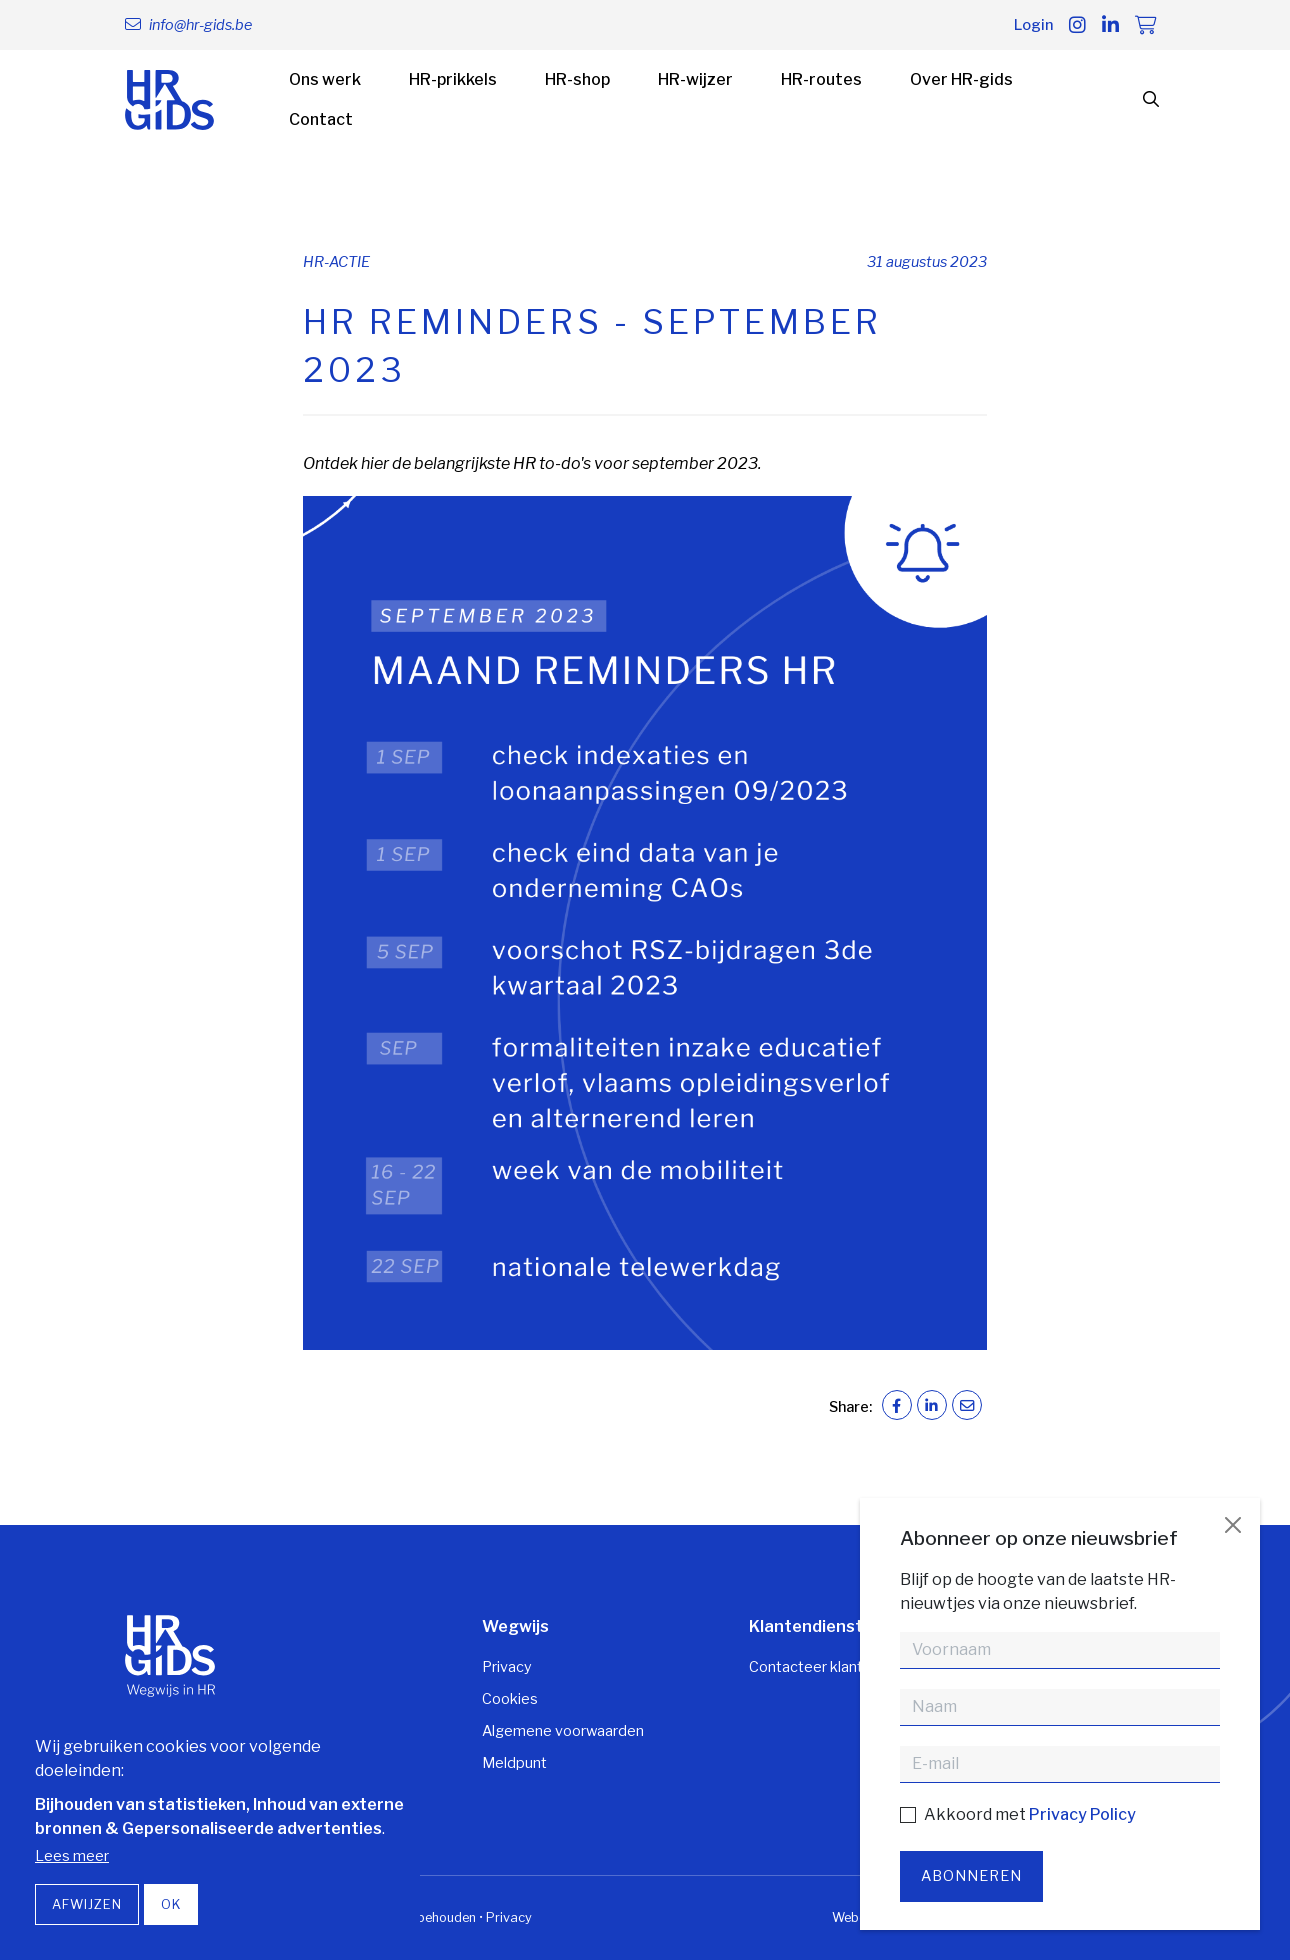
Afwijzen (87, 1904)
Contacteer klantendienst (836, 1667)
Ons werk (325, 79)
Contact (321, 119)
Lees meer (72, 1856)
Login (1033, 25)
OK (171, 1904)
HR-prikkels (453, 79)
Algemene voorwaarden (563, 1731)
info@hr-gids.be (200, 25)
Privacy (507, 1667)
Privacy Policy (1082, 1814)
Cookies (510, 1699)
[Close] (1233, 1525)
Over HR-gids (961, 79)
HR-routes (821, 79)
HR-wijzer (695, 79)
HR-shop (577, 79)
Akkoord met (1030, 1814)
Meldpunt (514, 1763)
